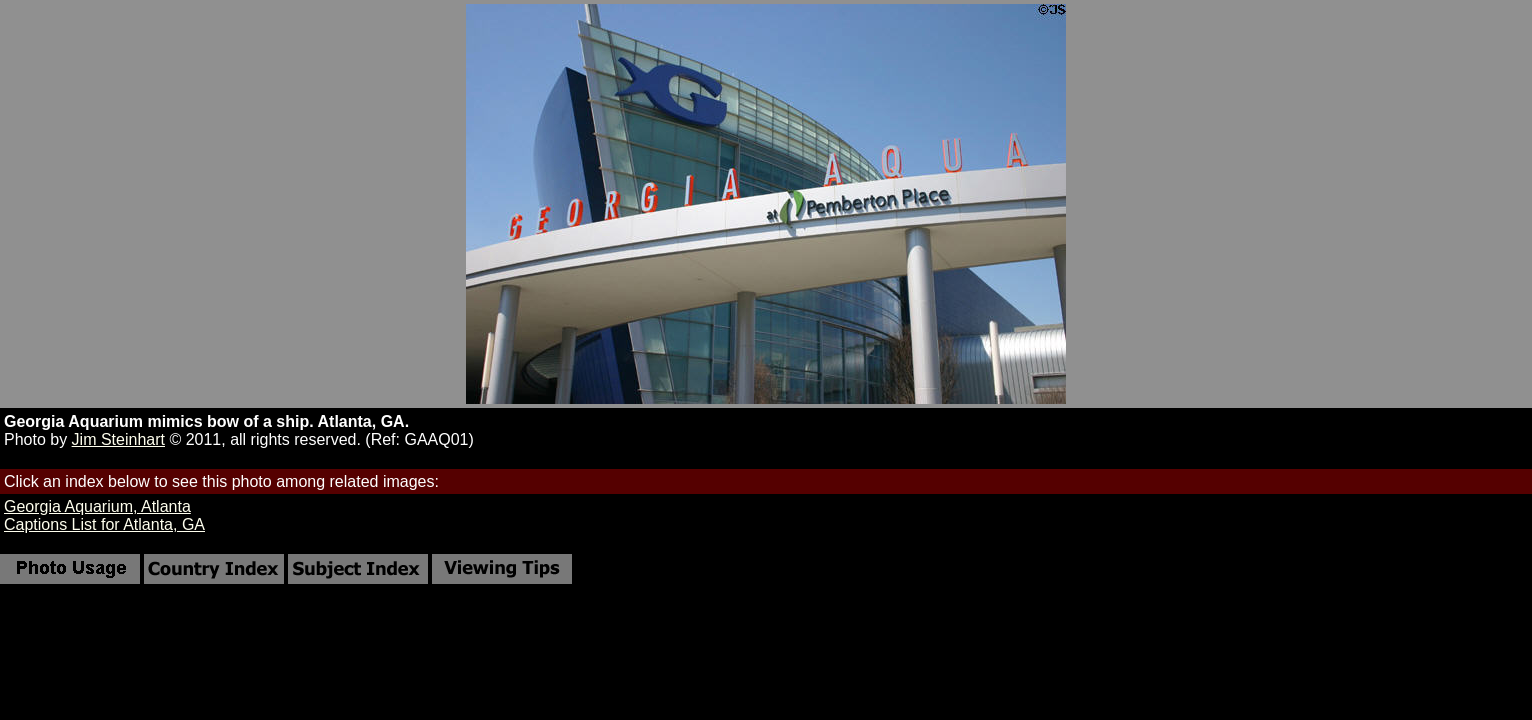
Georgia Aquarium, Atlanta (97, 506)
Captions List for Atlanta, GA (104, 524)
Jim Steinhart (118, 439)
